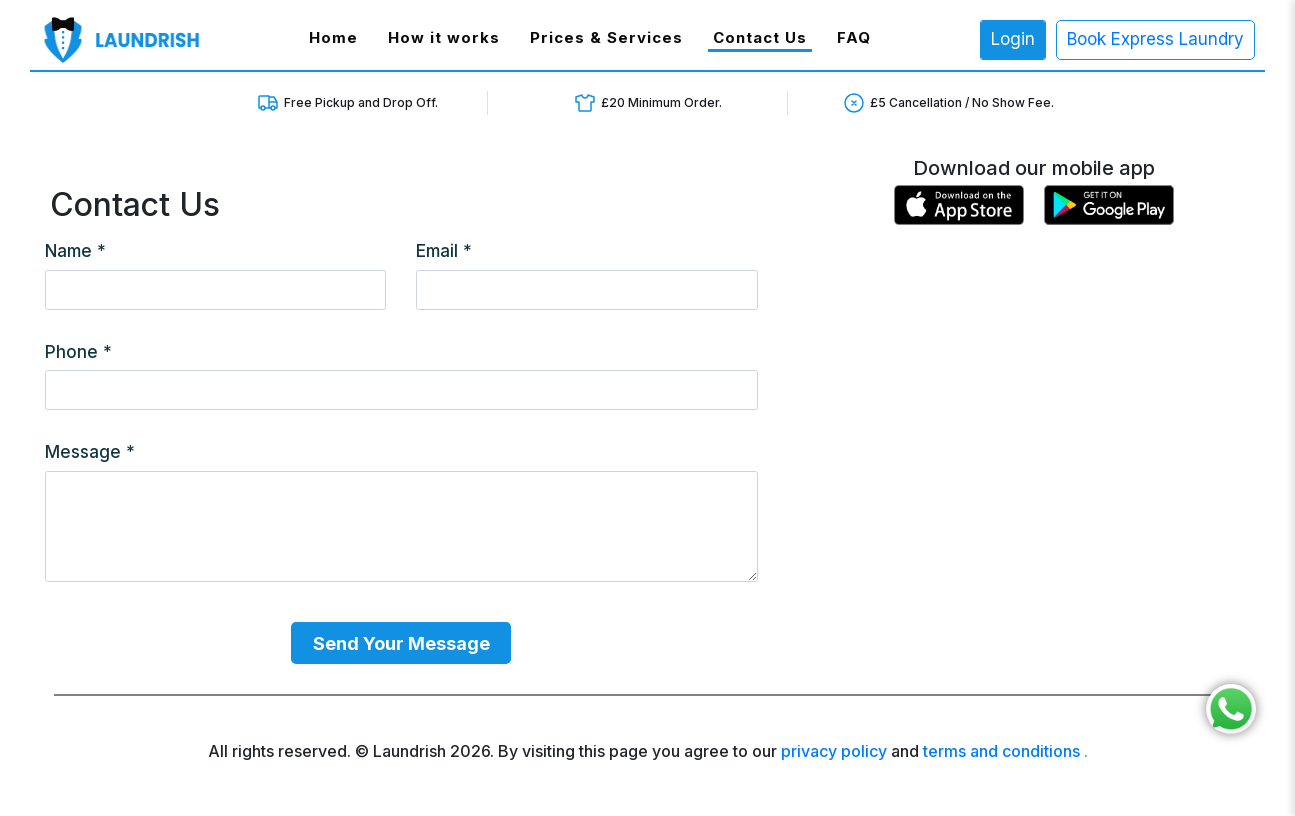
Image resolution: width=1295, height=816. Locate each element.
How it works (444, 37)
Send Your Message (401, 643)
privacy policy (834, 751)
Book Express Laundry (1155, 39)
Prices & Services (606, 37)
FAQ (854, 37)
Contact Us (760, 37)
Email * (444, 251)
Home (336, 37)
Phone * (78, 352)
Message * (90, 452)
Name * (75, 251)
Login (1013, 39)
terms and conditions (1001, 751)
